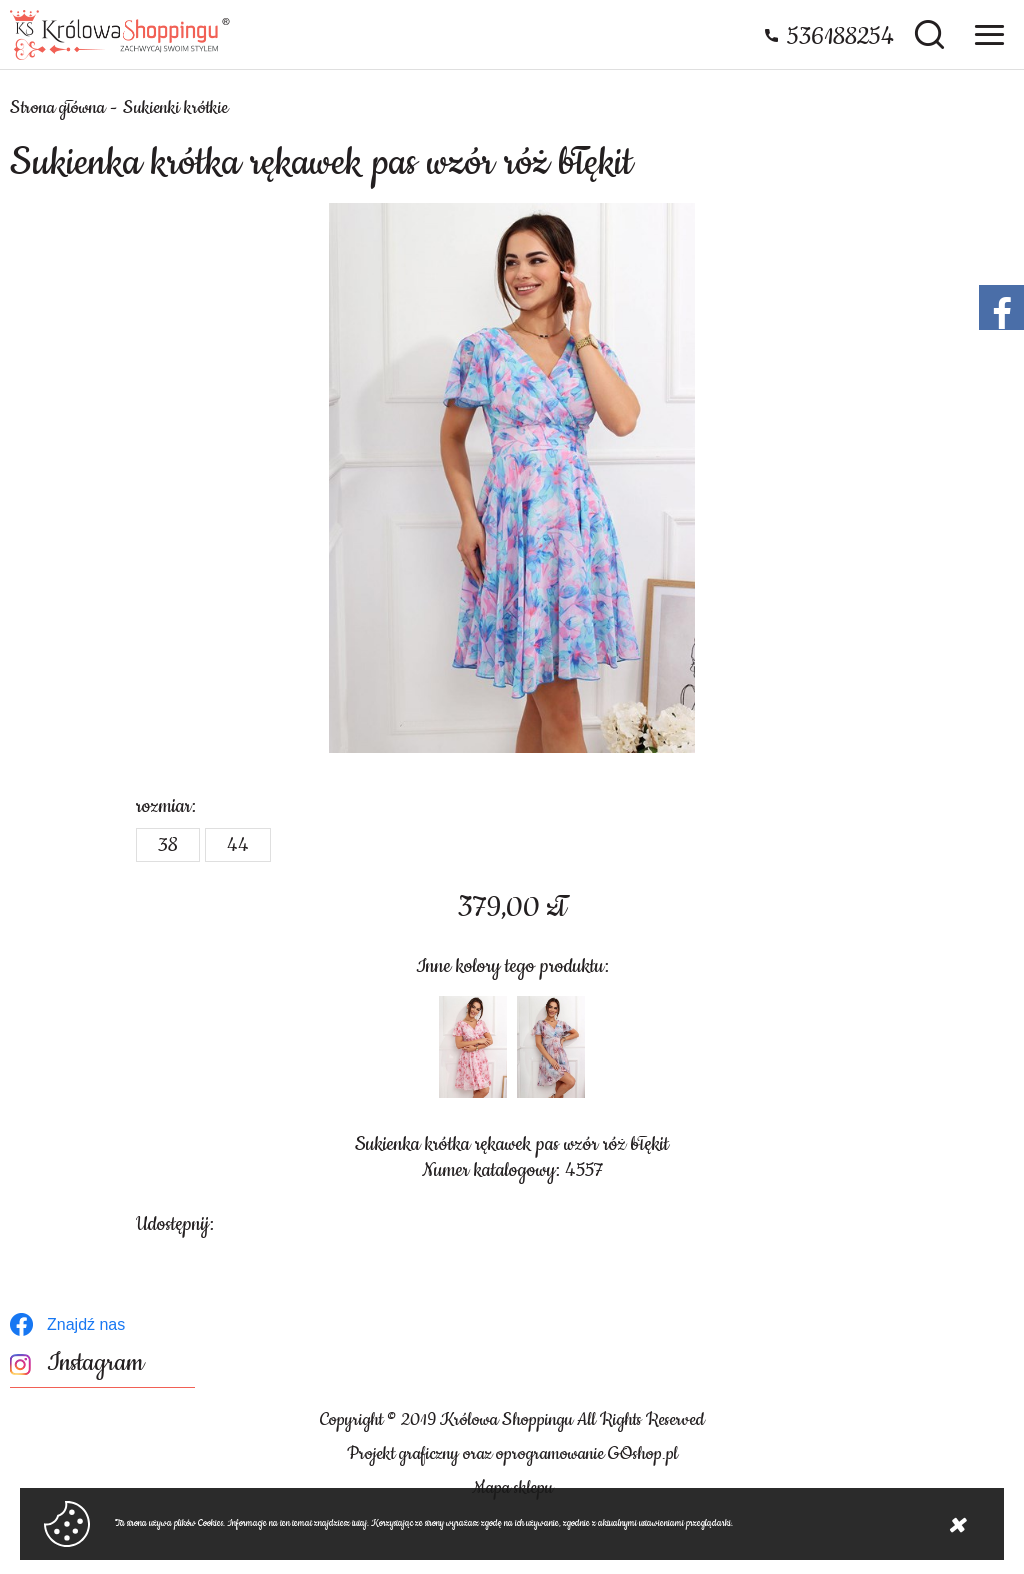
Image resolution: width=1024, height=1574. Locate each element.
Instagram (95, 1363)
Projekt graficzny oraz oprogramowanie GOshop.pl (512, 1454)
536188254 (840, 37)
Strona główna (57, 108)
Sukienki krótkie (175, 108)
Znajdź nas (86, 1324)
